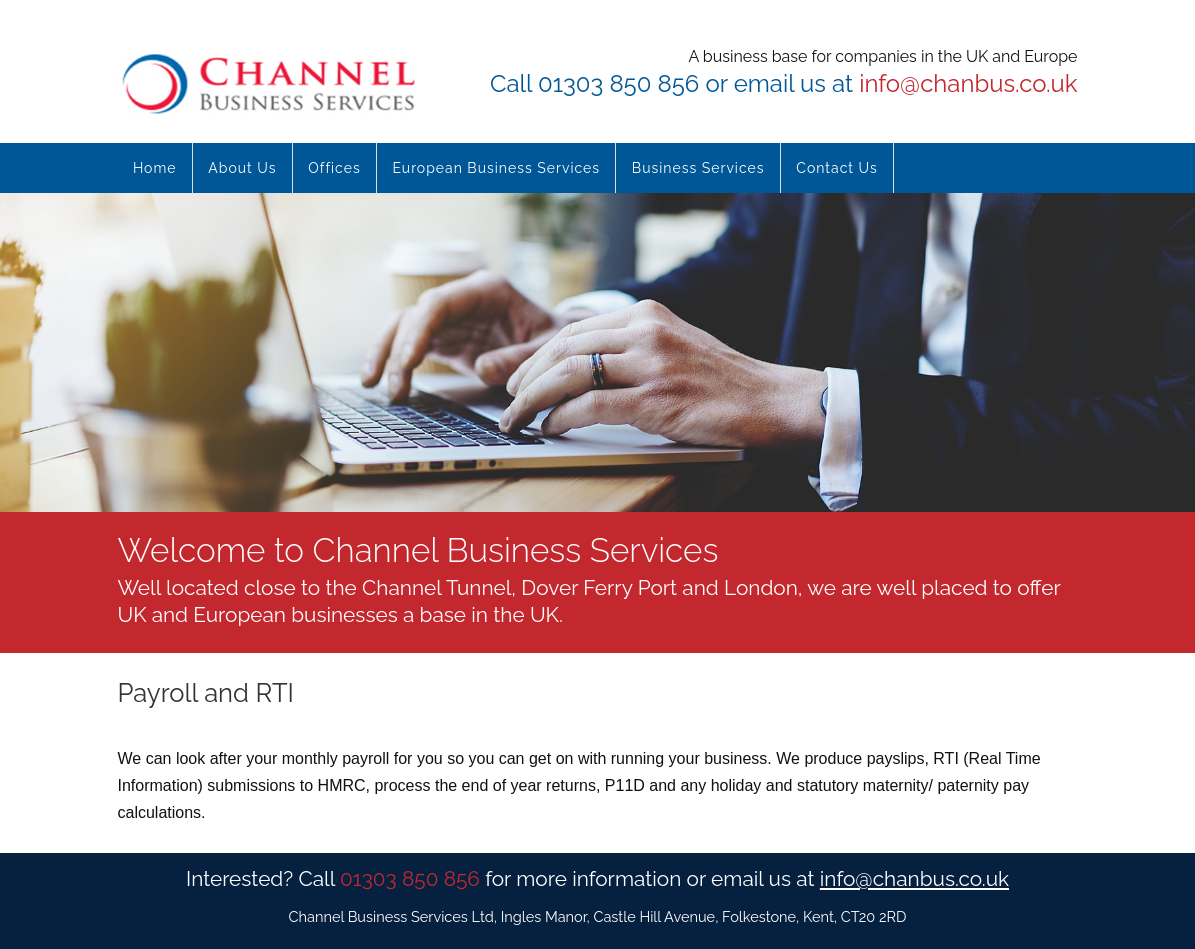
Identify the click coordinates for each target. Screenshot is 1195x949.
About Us (242, 168)
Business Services (698, 168)
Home (155, 168)
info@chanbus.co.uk (968, 83)
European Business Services (496, 168)
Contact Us (836, 168)
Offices (334, 168)
